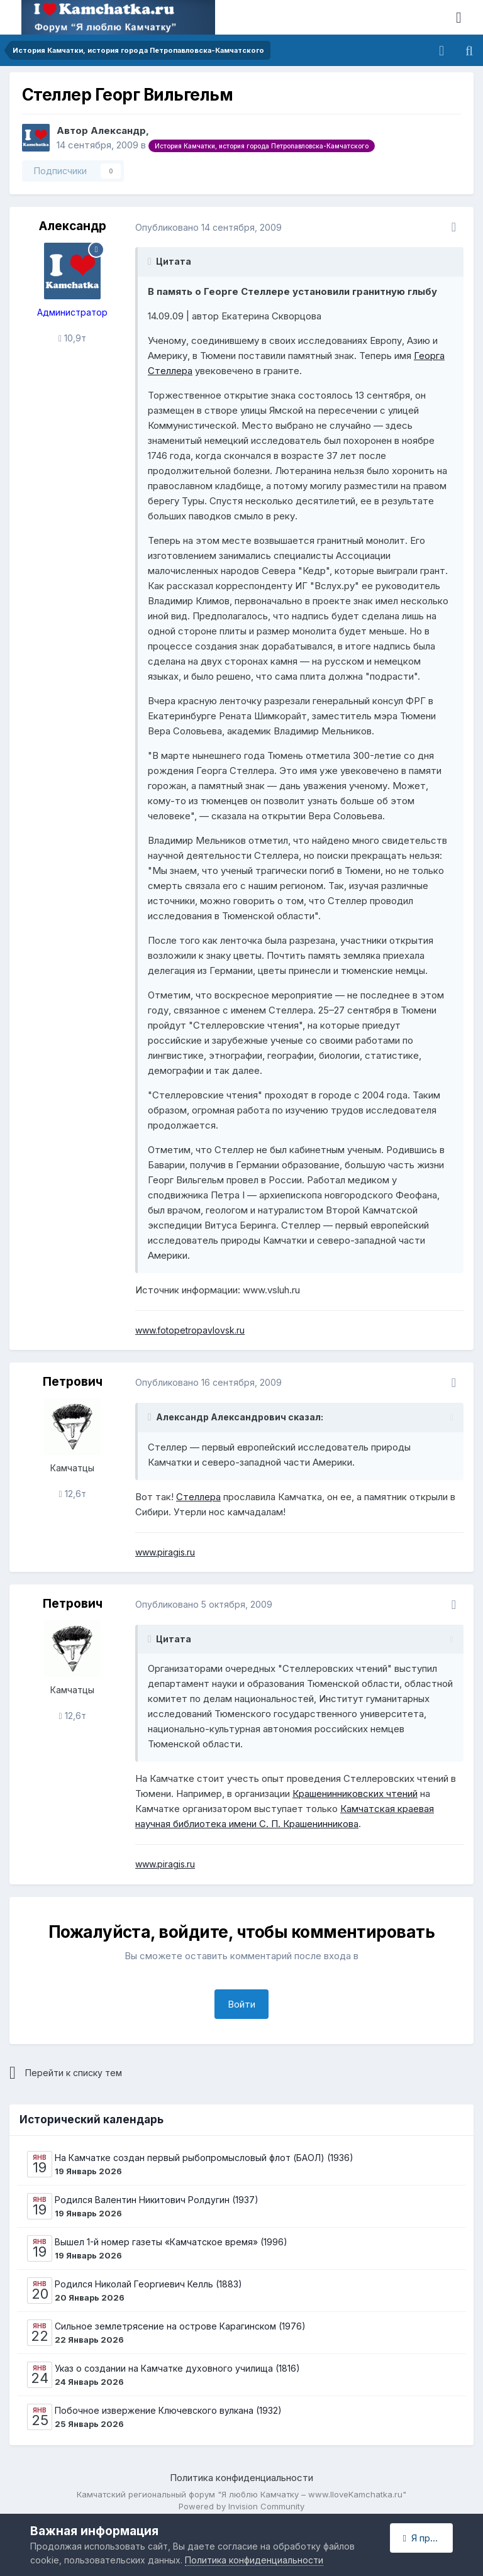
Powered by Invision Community (241, 2506)
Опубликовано (208, 227)
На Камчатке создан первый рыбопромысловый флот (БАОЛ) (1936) (204, 2157)
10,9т (72, 338)
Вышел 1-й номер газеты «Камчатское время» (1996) (171, 2241)
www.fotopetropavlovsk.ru (190, 1330)
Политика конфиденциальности (241, 2478)
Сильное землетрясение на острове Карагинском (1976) (180, 2326)
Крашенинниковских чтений (355, 1793)
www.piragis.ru (165, 1552)
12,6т (72, 1493)
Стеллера (198, 1497)
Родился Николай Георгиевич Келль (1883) (148, 2284)
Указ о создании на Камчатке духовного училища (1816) (177, 2368)
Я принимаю (428, 2538)
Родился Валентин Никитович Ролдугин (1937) (156, 2199)
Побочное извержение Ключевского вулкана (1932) (168, 2410)
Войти (241, 2004)
